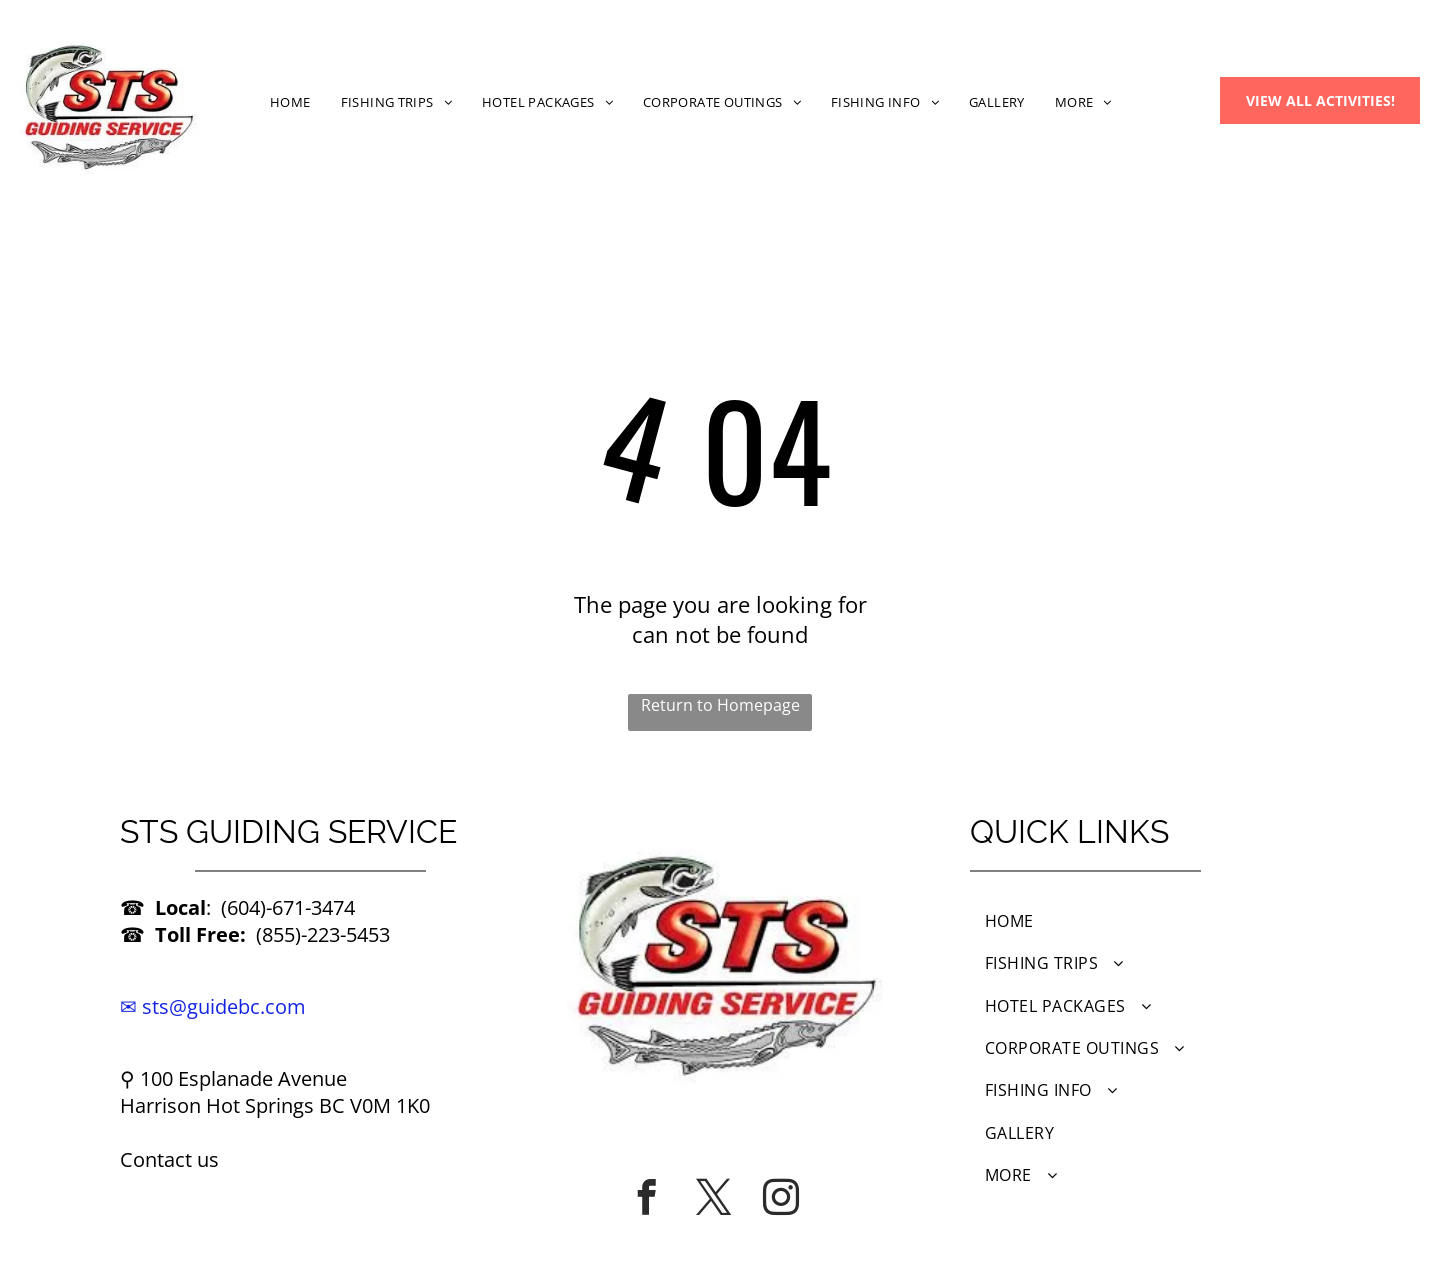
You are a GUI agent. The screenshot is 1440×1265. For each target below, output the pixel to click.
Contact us (169, 1159)
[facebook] (647, 1197)
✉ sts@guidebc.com (213, 1006)
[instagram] (781, 1197)
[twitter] (714, 1197)
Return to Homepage (720, 705)
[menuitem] (290, 101)
